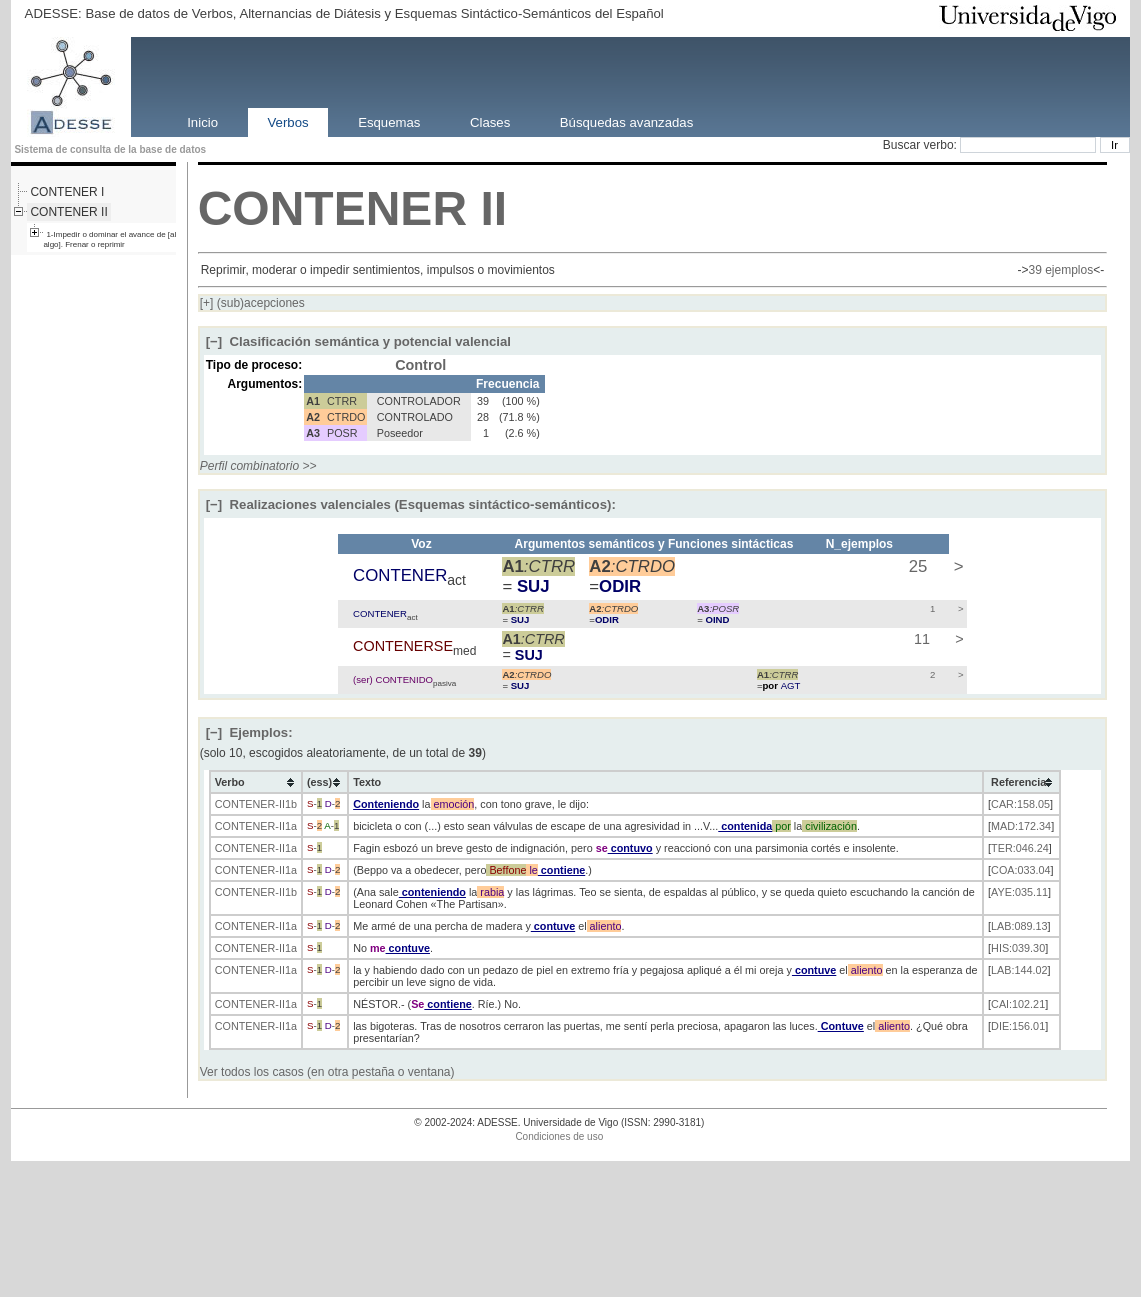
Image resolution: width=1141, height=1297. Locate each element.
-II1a (286, 826)
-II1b (286, 804)
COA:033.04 (1020, 870)
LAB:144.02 (1019, 970)
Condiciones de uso (559, 1136)
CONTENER (332, 208)
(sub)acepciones (252, 303)
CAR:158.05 (1020, 804)
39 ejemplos (1060, 270)
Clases (490, 121)
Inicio (202, 121)
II (493, 208)
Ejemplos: (249, 732)
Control (420, 365)
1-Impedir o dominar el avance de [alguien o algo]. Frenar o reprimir (122, 239)
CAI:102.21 (1018, 1004)
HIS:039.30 (1018, 948)
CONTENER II (68, 212)
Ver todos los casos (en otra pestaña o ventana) (327, 1072)
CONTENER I (67, 192)
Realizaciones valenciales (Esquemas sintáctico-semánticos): (411, 504)
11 (920, 639)
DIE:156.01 (1018, 1026)
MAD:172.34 (1021, 826)
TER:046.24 (1020, 848)
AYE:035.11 (1019, 892)
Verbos (288, 121)
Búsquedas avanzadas (626, 121)
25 (915, 566)
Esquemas (389, 121)
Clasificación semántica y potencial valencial (358, 341)
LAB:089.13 (1019, 926)
